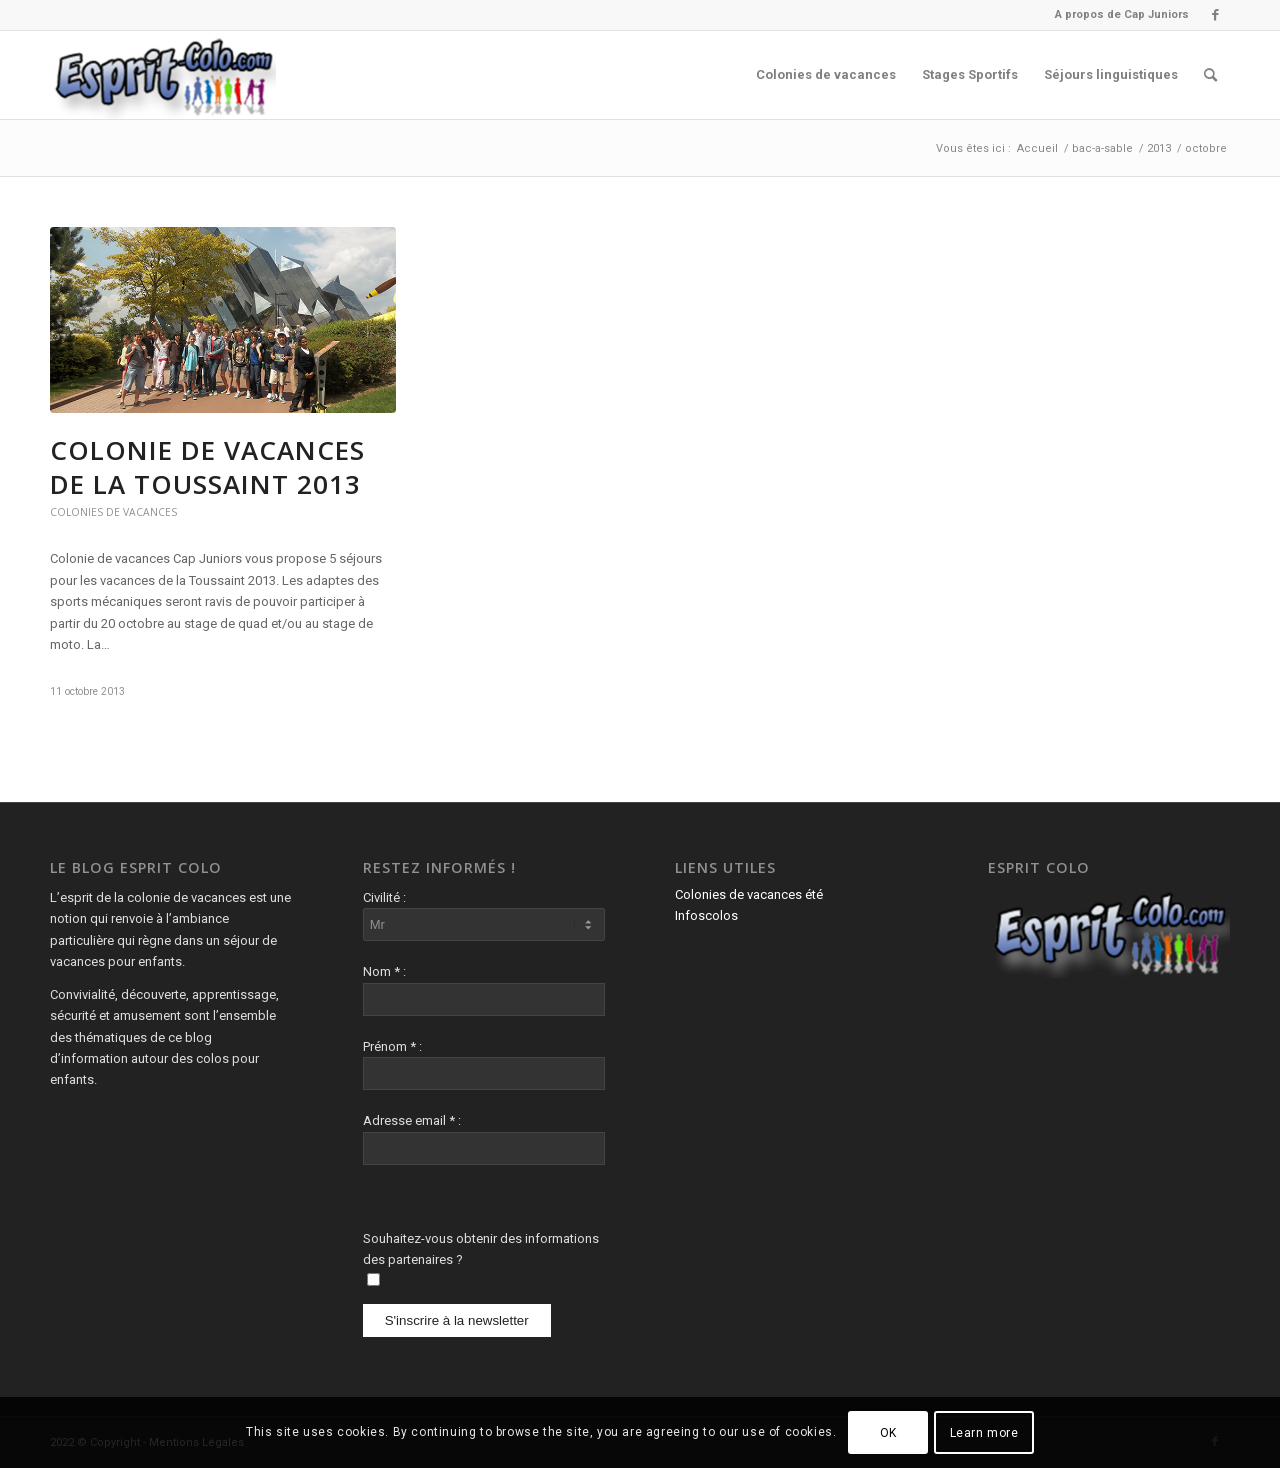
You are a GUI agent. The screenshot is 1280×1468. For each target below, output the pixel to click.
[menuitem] (1117, 15)
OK (888, 1433)
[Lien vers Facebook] (1215, 15)
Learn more (984, 1433)
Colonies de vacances (113, 512)
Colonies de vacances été (749, 894)
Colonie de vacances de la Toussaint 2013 (207, 467)
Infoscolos (706, 915)
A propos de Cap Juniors (1122, 14)
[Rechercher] (1210, 75)
